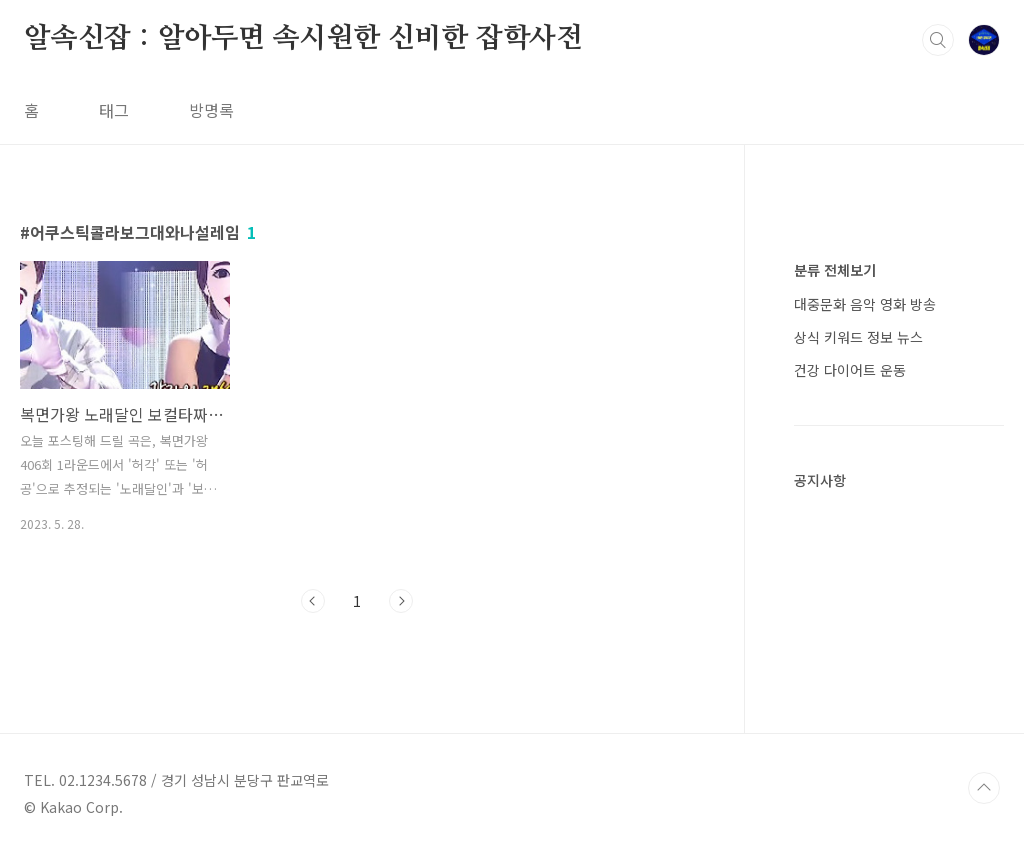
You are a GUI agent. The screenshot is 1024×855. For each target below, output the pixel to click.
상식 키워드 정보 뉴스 (858, 337)
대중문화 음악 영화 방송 (865, 304)
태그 (114, 110)
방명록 (211, 110)
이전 (313, 601)
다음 (401, 601)
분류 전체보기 (835, 270)
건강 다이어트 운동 (850, 370)
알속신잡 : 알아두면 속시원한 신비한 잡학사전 (303, 39)
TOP (984, 788)
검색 (938, 40)
